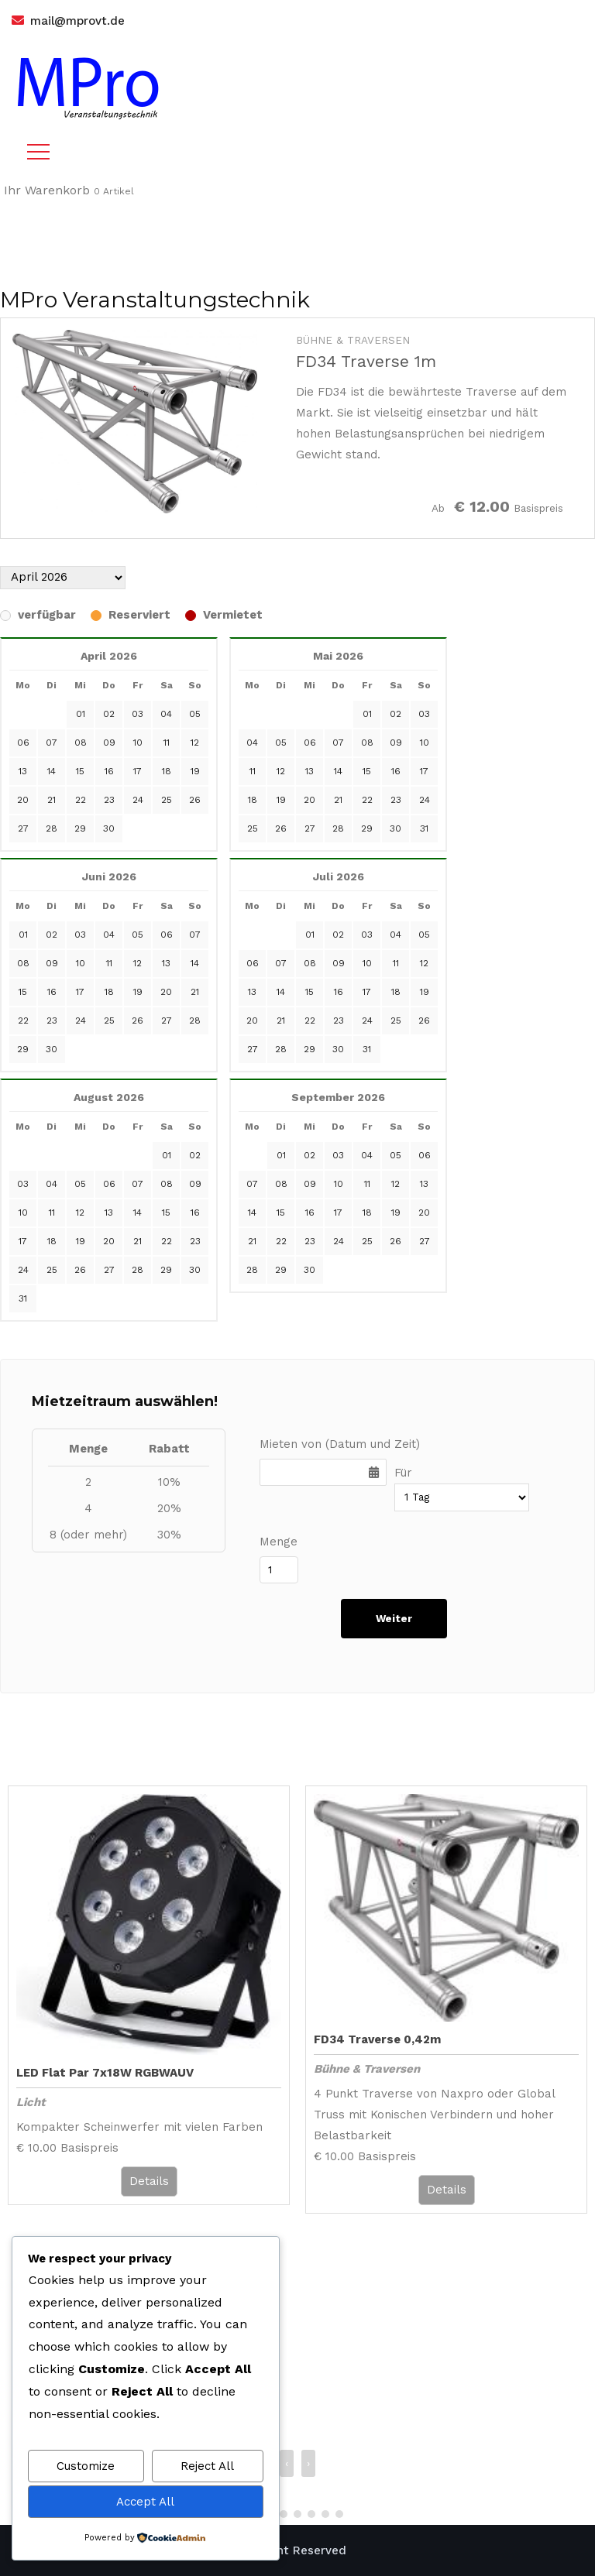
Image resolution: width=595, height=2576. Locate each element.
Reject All (207, 2466)
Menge (279, 1542)
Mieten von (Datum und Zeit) (340, 1444)
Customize (86, 2466)
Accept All (145, 2502)
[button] (283, 2514)
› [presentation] (308, 2463)
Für (403, 1473)
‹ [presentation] (286, 2463)
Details (149, 2181)
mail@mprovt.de (77, 21)
